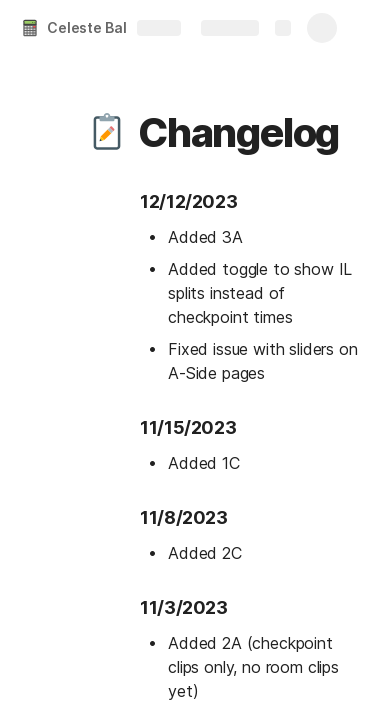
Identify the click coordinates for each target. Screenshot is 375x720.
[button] (107, 133)
